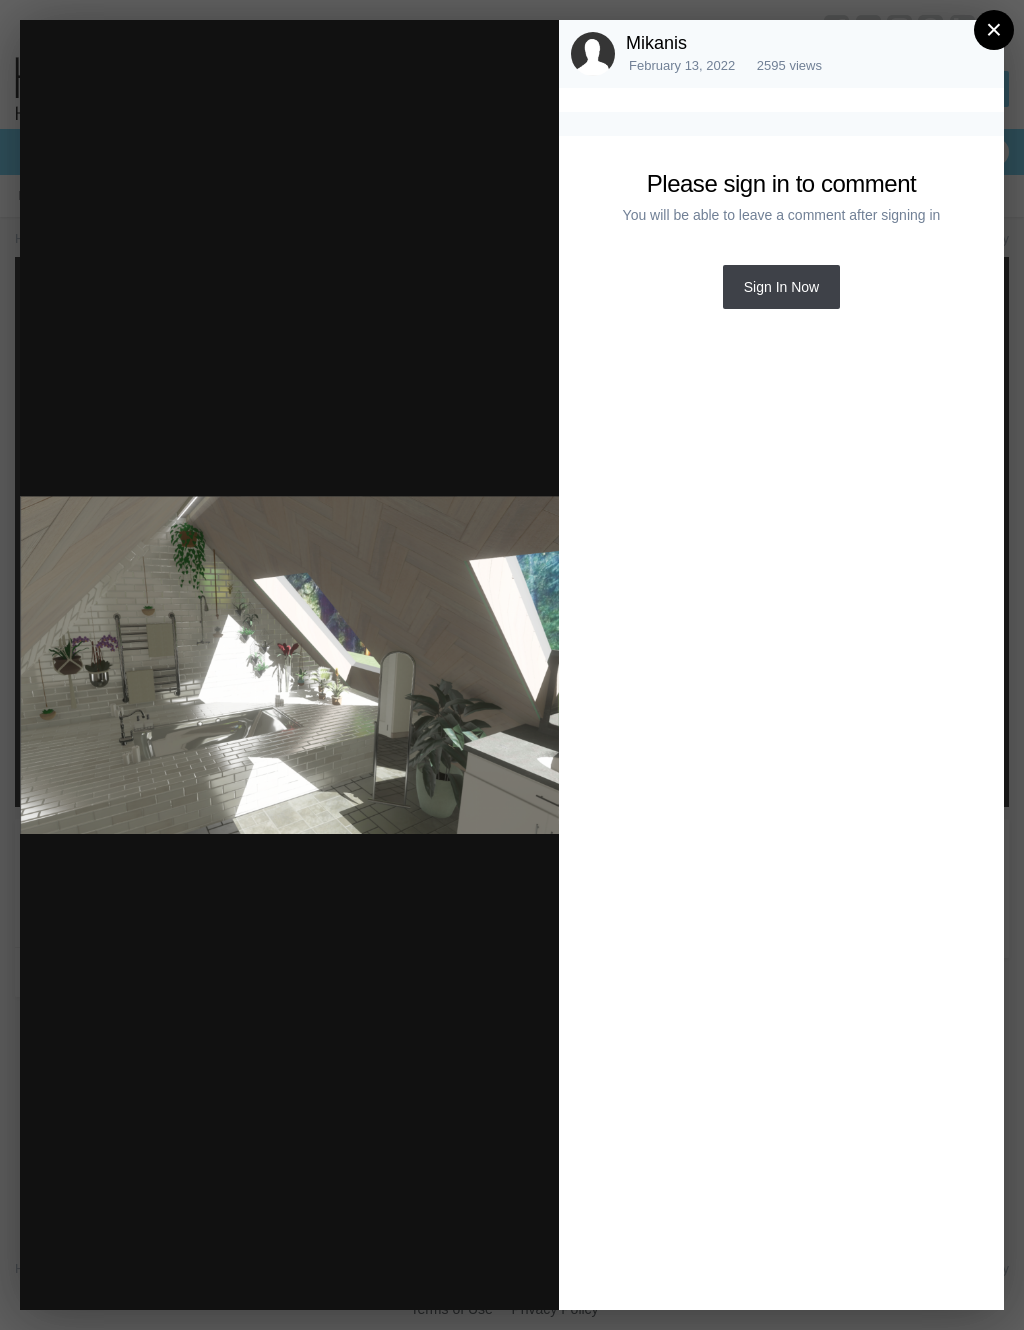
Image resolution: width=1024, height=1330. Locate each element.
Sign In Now (781, 287)
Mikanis (656, 43)
